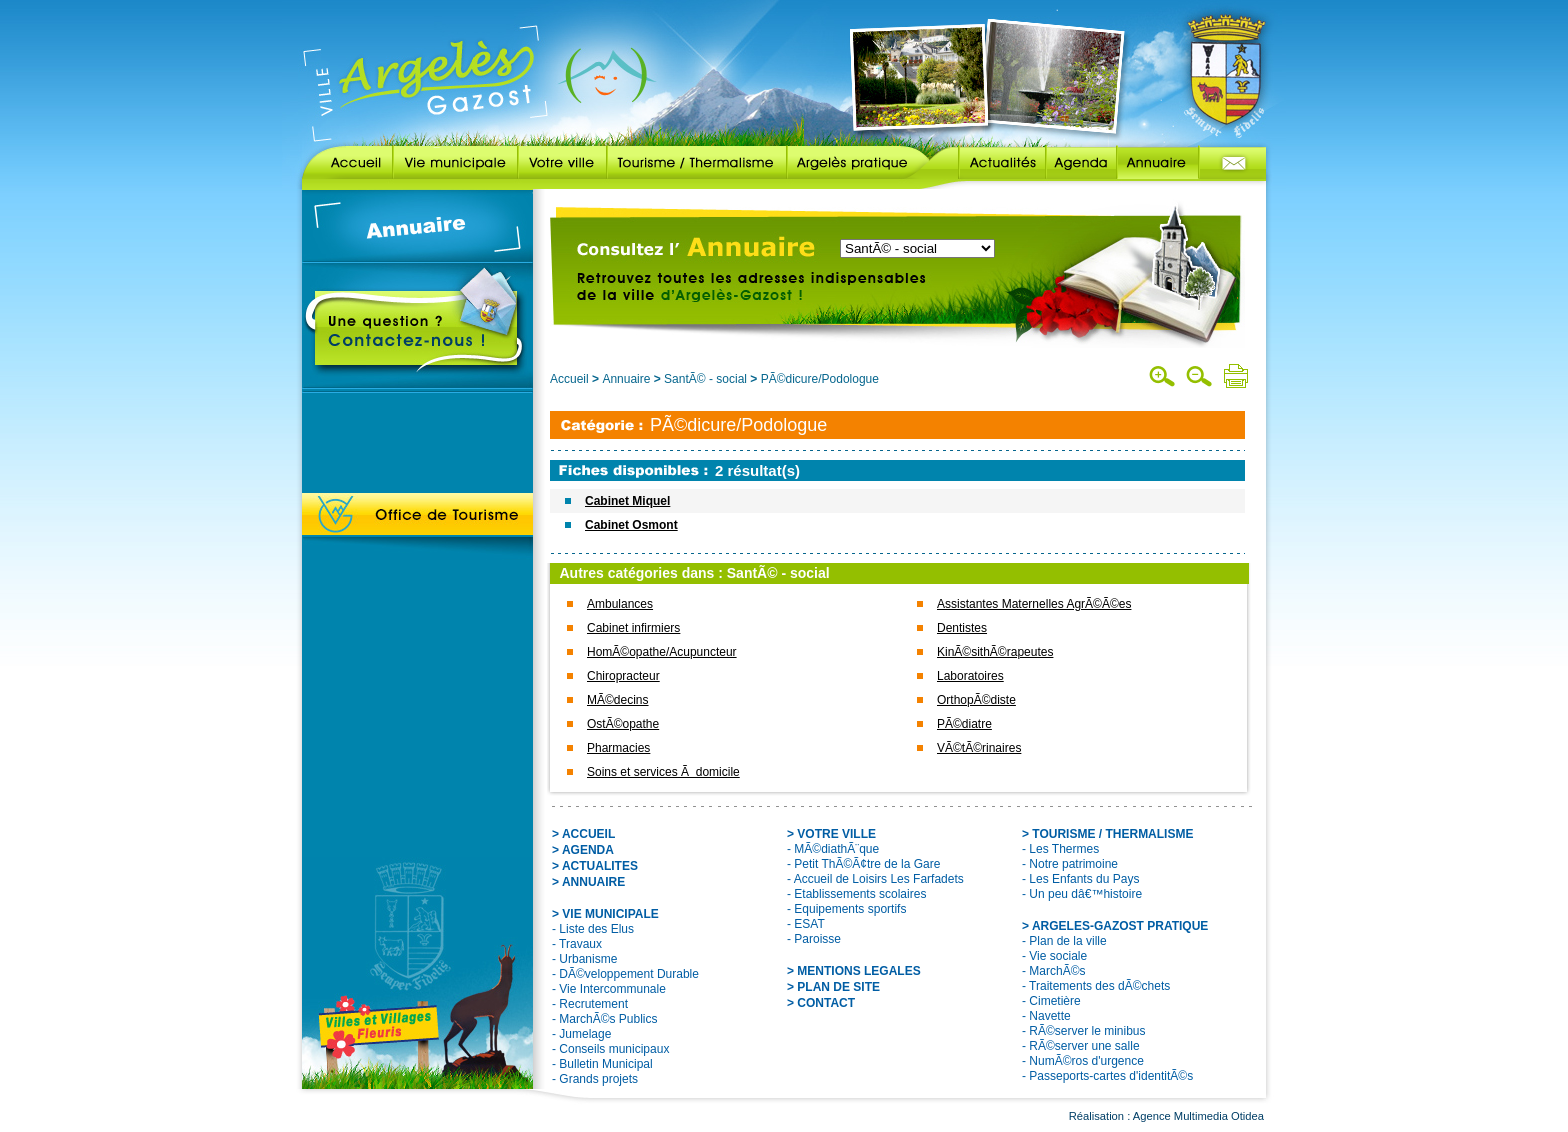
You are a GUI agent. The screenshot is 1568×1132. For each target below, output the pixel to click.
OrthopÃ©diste (976, 700)
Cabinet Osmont (631, 525)
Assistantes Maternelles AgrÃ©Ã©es (1034, 604)
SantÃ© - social (705, 379)
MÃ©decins (618, 700)
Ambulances (620, 604)
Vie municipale (455, 163)
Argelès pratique (858, 163)
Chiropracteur (623, 676)
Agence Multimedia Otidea (1198, 1116)
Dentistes (962, 628)
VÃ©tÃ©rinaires (979, 748)
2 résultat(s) (757, 470)
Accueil (347, 163)
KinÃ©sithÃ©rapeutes (995, 652)
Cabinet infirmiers (633, 628)
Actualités (987, 163)
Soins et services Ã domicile (663, 772)
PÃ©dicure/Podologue (820, 379)
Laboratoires (970, 676)
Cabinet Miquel (627, 501)
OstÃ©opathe (623, 724)
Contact (1232, 163)
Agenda (1081, 163)
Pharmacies (618, 748)
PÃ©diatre (964, 724)
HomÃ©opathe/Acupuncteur (662, 652)
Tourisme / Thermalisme (697, 163)
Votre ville (562, 163)
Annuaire (1158, 163)
